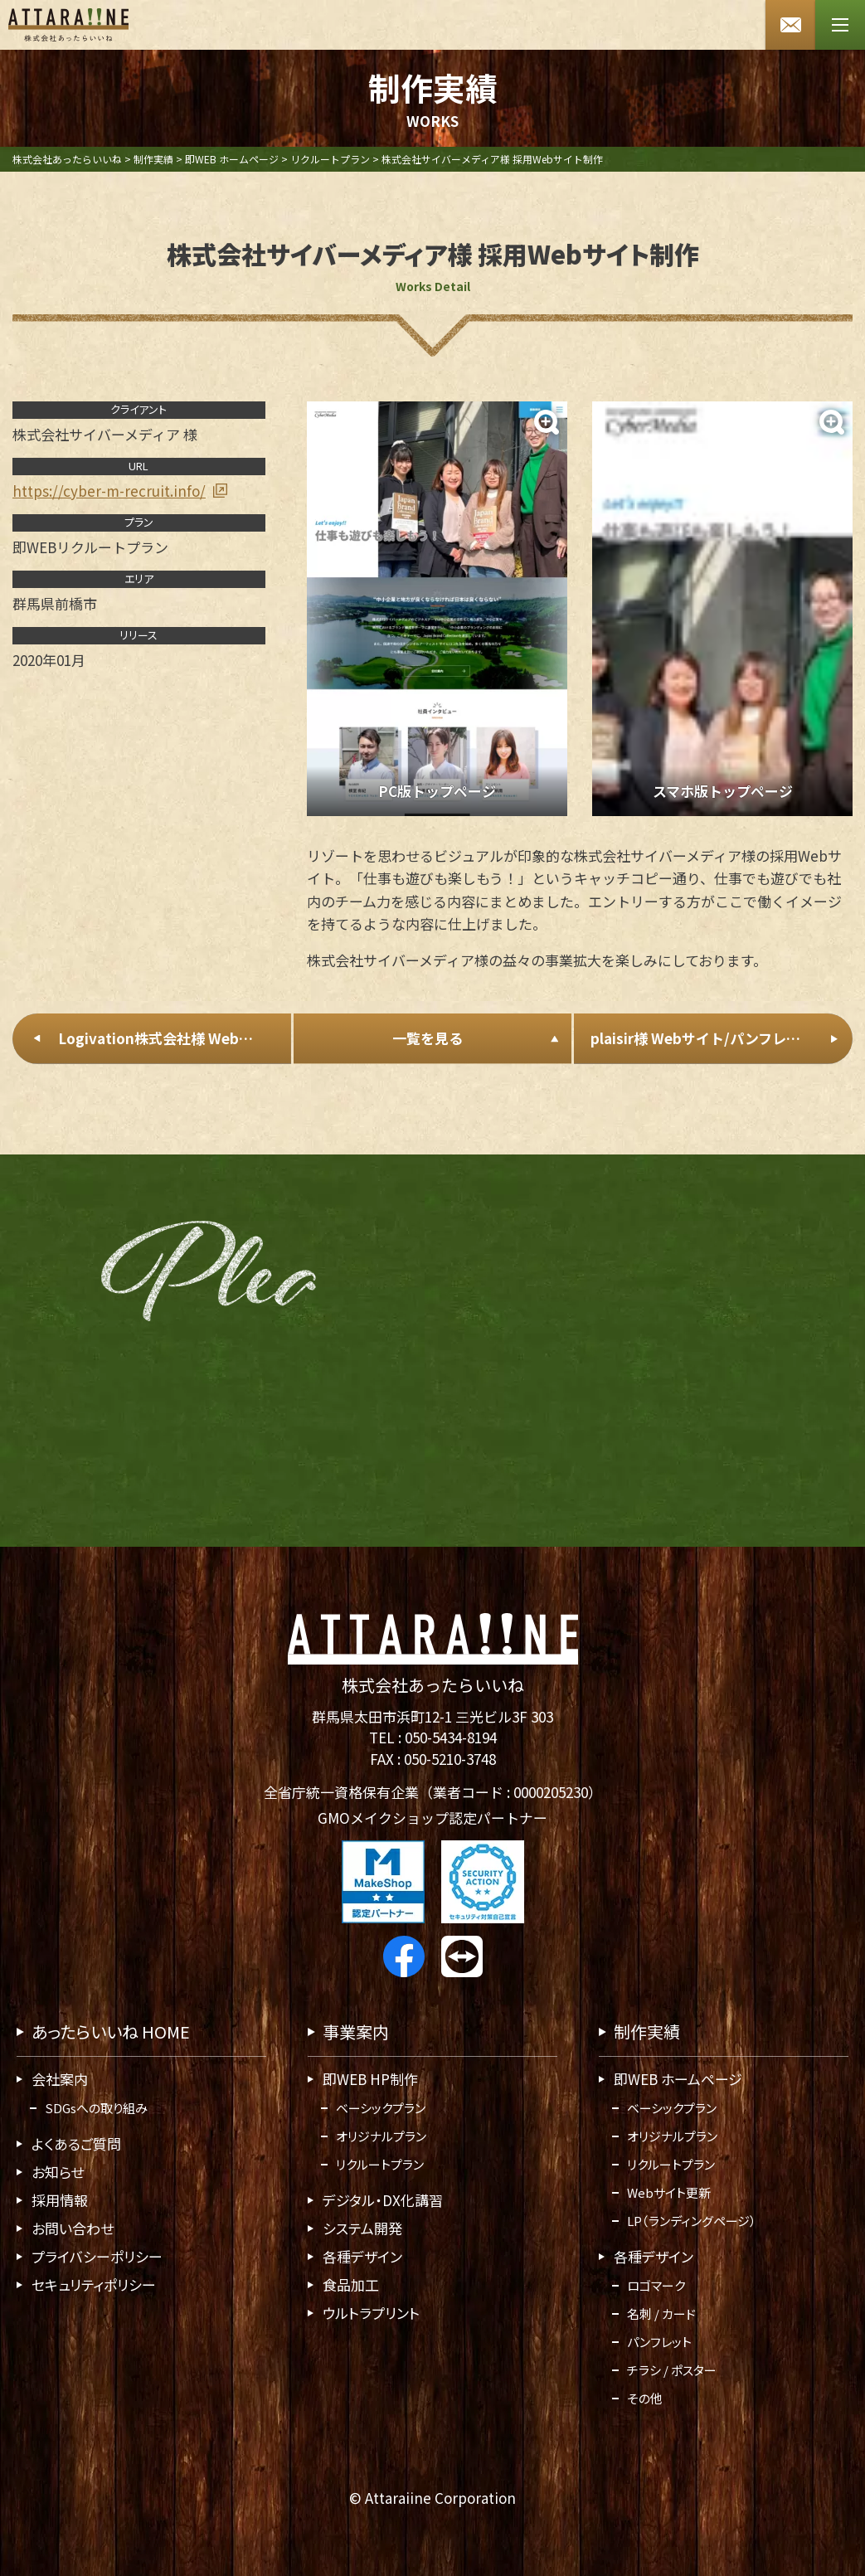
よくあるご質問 (76, 2143)
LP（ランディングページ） (691, 2220)
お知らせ (58, 2171)
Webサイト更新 (669, 2192)
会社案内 (60, 2078)
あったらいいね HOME (111, 2031)
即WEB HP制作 (370, 2078)
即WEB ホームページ (678, 2078)
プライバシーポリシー (97, 2256)
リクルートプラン (380, 2164)
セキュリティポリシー (94, 2284)
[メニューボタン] (840, 25)
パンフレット (659, 2341)
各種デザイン (362, 2256)
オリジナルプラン (381, 2136)
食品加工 (351, 2284)
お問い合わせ (73, 2228)
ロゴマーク (656, 2285)
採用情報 (60, 2200)
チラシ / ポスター (672, 2370)
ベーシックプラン (380, 2108)
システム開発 (362, 2228)
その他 (645, 2398)
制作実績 (647, 2031)
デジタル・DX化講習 (383, 2200)
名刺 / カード (661, 2313)
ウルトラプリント (371, 2312)
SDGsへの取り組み (96, 2108)
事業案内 (356, 2031)
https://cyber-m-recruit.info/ (109, 489)
